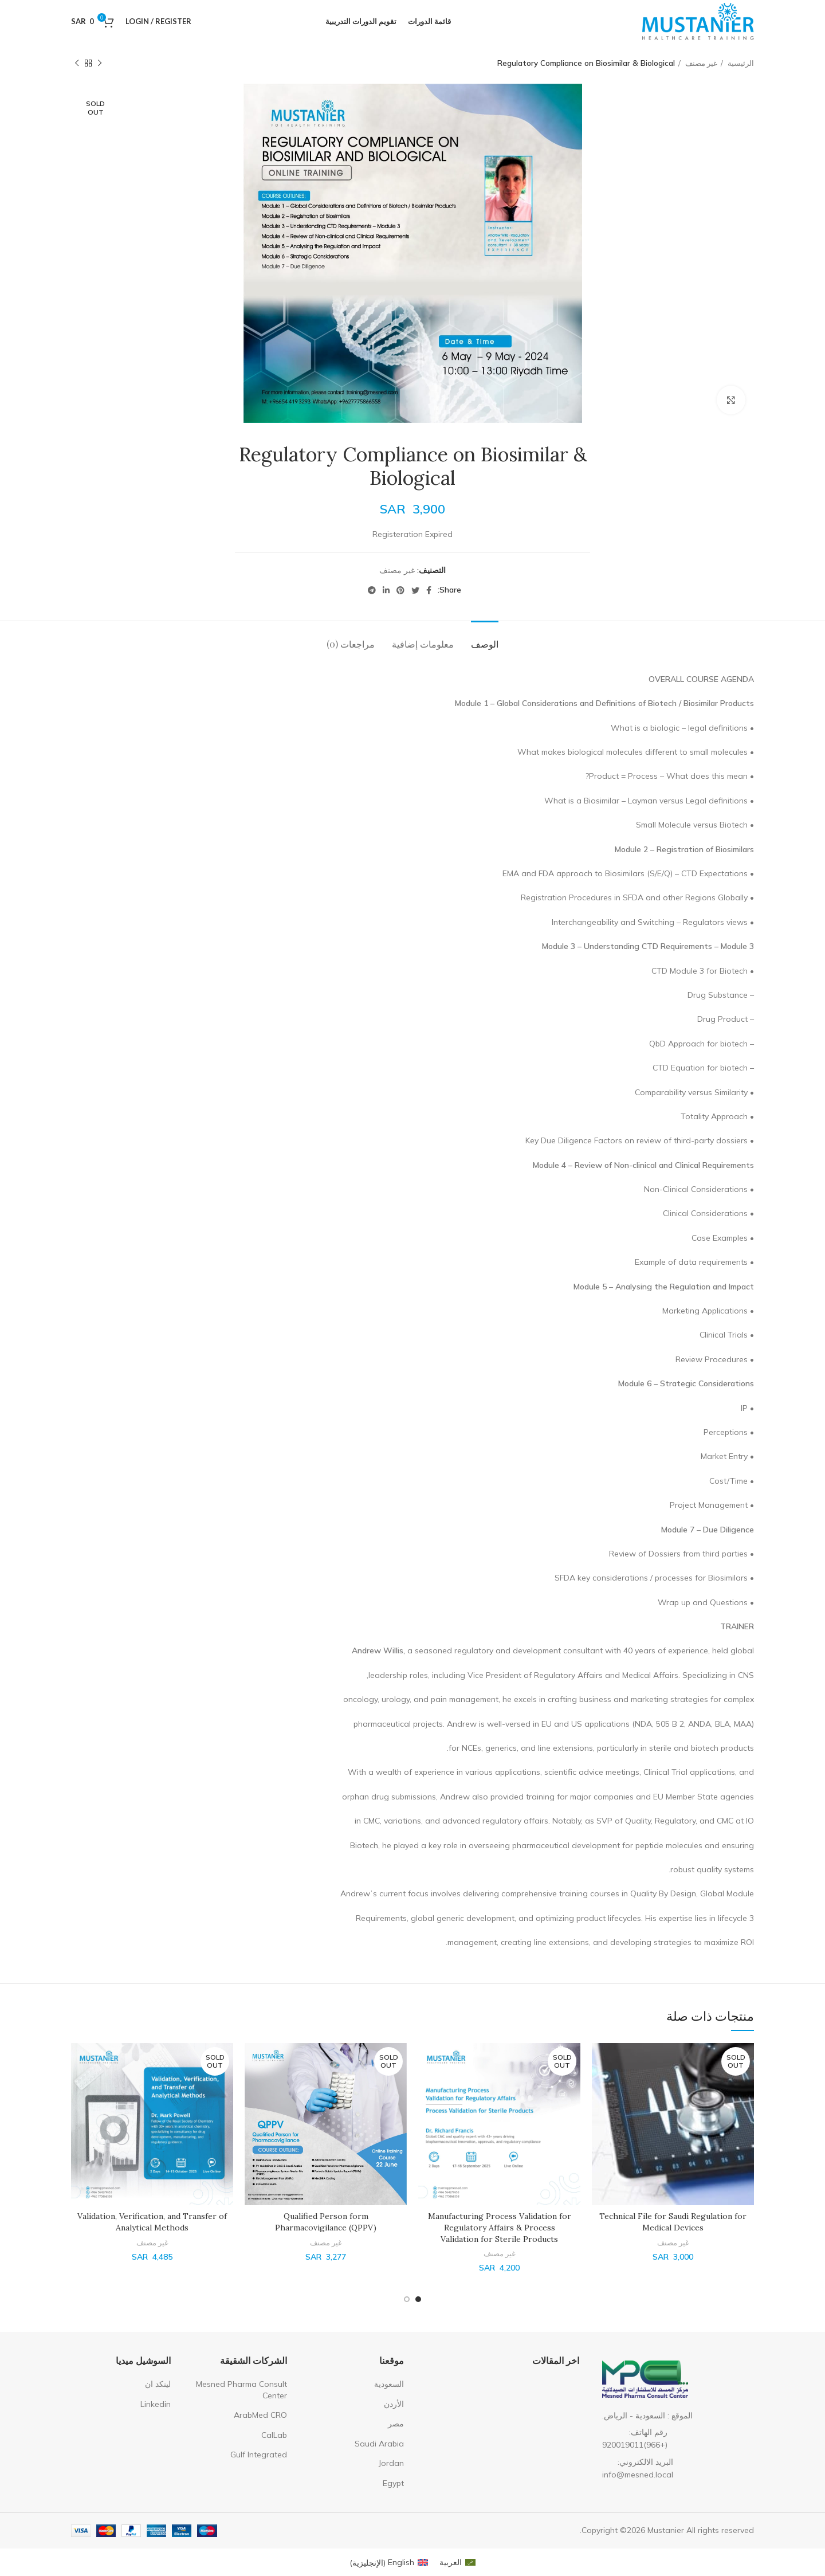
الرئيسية (740, 63)
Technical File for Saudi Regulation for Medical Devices (673, 2222)
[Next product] (76, 63)
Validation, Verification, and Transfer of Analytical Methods (152, 2222)
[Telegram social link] (371, 590)
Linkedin (155, 2404)
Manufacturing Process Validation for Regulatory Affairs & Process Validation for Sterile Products (499, 2227)
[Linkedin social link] (386, 590)
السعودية (389, 2384)
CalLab (274, 2435)
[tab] (484, 638)
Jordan (391, 2463)
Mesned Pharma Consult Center (241, 2390)
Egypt (393, 2483)
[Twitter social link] (415, 590)
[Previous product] (99, 63)
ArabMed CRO (260, 2415)
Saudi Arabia (379, 2443)
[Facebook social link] (429, 590)
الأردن (394, 2404)
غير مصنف (700, 63)
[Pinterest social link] (400, 590)
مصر (396, 2423)
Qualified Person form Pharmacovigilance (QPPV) (325, 2222)
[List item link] (675, 2439)
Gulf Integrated (258, 2454)
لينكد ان (158, 2384)
